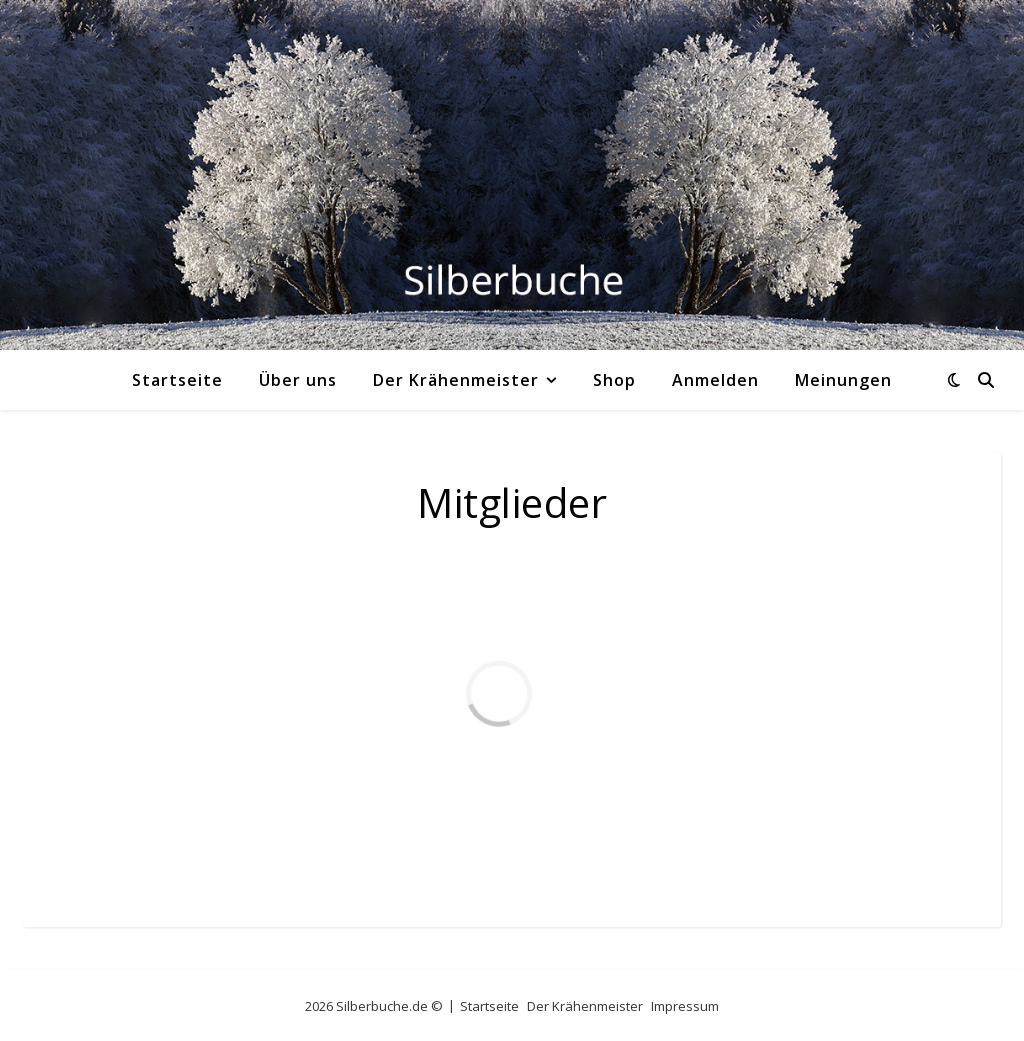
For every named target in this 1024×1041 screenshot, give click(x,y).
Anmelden (715, 380)
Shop (614, 380)
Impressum (685, 1006)
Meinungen (843, 380)
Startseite (177, 380)
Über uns (298, 380)
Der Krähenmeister (456, 380)
